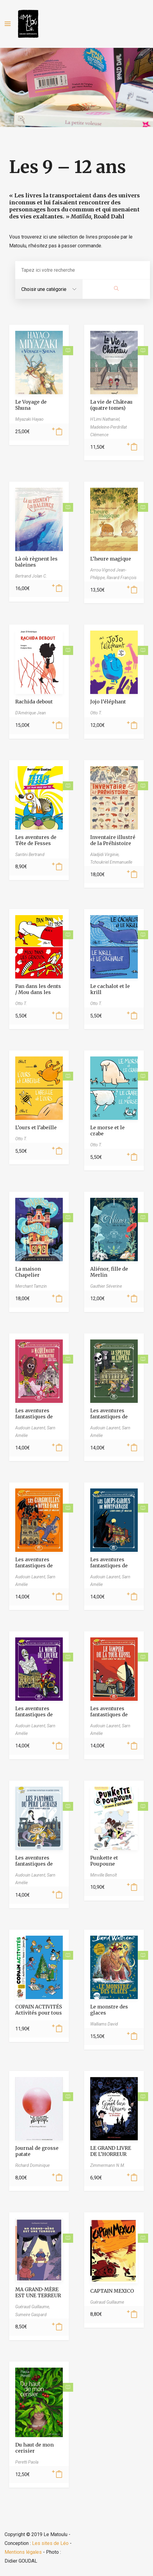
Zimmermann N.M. (107, 2165)
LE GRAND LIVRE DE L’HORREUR (110, 2151)
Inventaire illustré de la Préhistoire (112, 840)
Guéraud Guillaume (107, 2302)
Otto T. (96, 712)
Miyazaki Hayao (29, 419)
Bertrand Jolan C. (31, 576)
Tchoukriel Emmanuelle (111, 862)
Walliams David (104, 2024)
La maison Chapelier (28, 1272)
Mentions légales (23, 2552)
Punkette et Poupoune (104, 1861)
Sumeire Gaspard (31, 2314)
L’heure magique (110, 559)
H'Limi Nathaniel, (105, 419)
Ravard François (122, 577)
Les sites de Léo (50, 2543)
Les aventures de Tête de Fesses (35, 840)
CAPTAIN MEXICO (112, 2291)
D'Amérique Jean (30, 712)
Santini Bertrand (29, 854)
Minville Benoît (103, 1875)
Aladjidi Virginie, (104, 854)
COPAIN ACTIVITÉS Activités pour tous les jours (38, 2013)
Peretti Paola (26, 2462)
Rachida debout (34, 702)
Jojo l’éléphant (108, 702)
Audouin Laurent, (31, 1427)
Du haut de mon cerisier (34, 2448)
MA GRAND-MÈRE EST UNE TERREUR (38, 2292)
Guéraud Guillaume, (32, 2306)
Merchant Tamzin (31, 1286)
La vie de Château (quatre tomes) (111, 405)
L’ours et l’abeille (36, 1127)
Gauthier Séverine (106, 1286)
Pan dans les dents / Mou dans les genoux (38, 992)
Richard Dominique (32, 2165)
